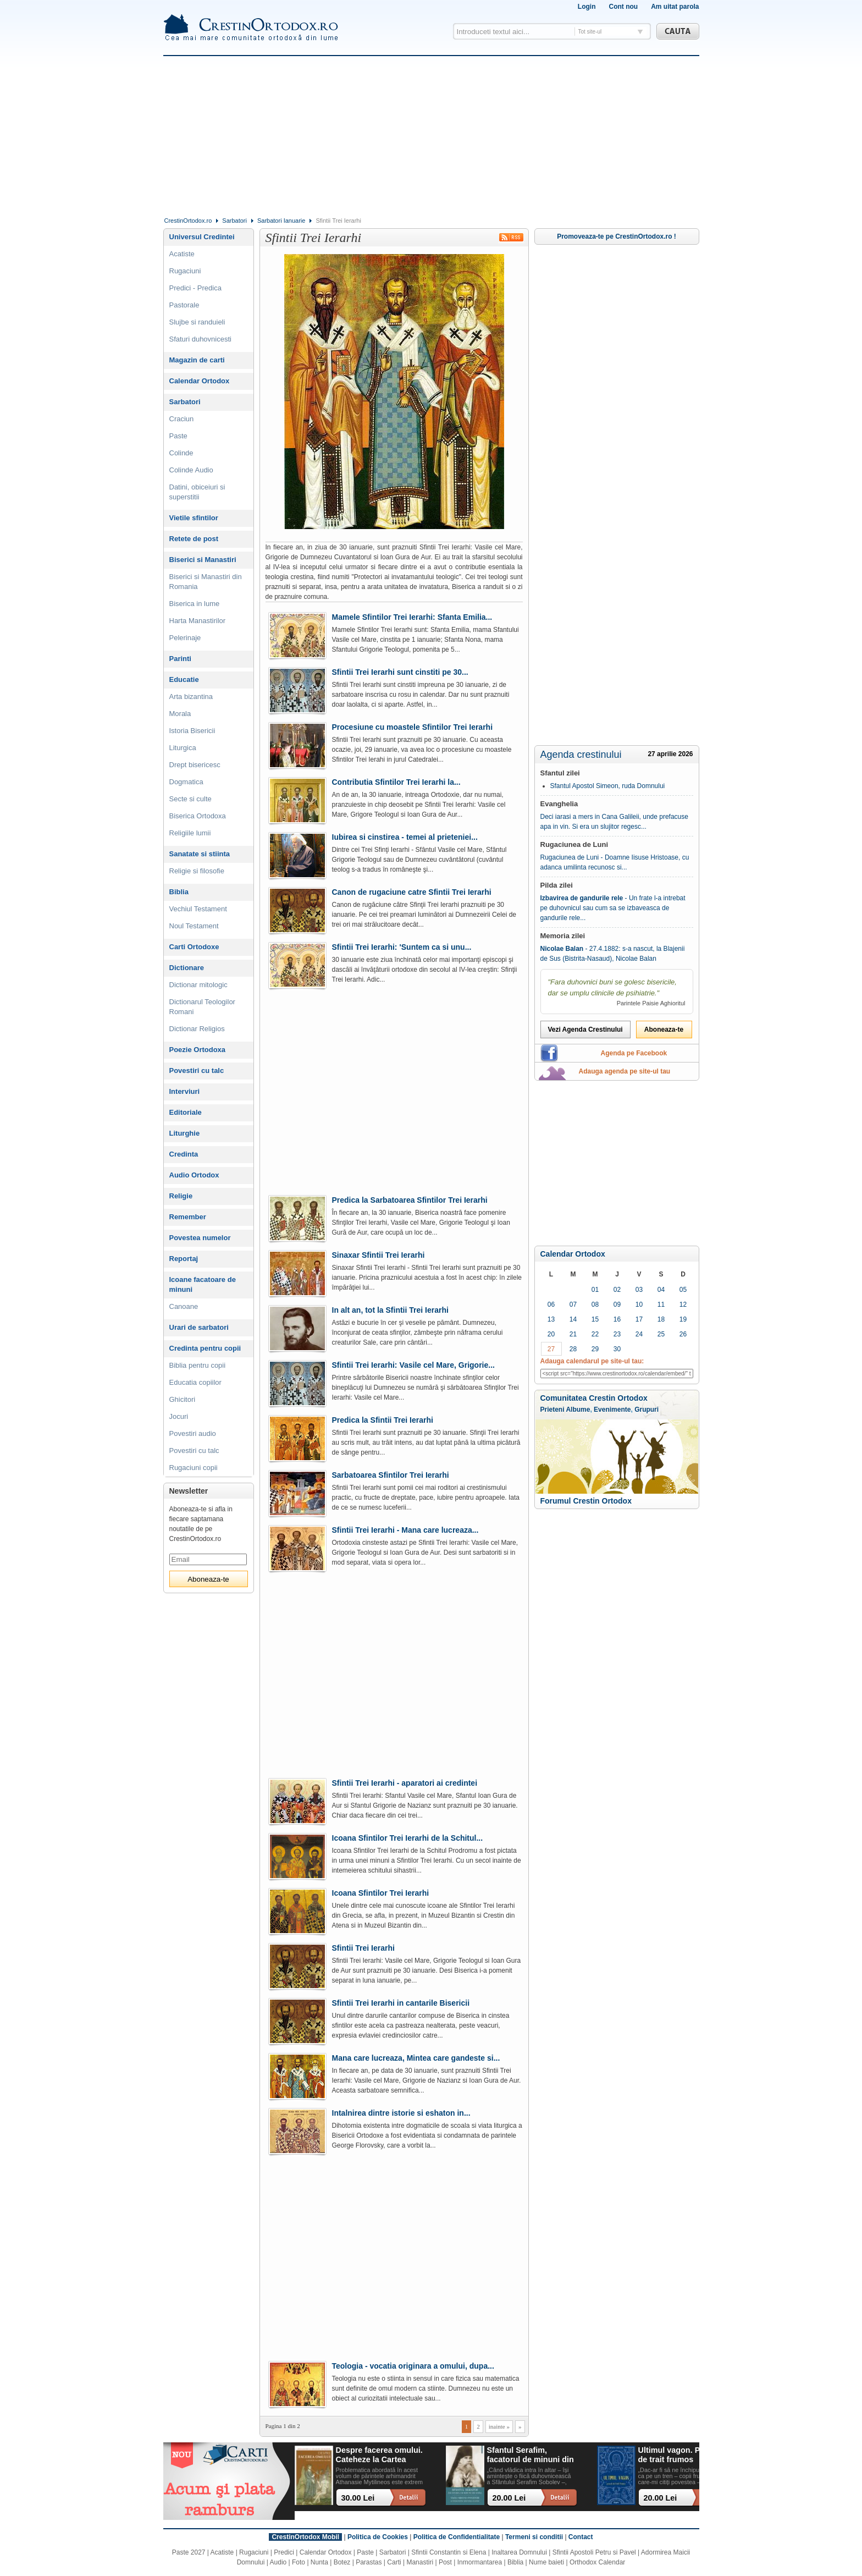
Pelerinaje (185, 638)
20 (551, 1334)
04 (661, 1289)
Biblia (179, 892)
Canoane (183, 1306)
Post (445, 2562)
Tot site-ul (590, 32)
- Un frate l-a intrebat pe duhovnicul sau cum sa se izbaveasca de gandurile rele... (613, 908)
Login (587, 6)
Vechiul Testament (198, 909)
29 (595, 1349)
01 (595, 1289)
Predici (284, 2552)
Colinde (181, 453)
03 (639, 1289)
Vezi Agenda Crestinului (585, 1029)
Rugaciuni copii (193, 1467)
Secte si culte (190, 799)
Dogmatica (186, 782)
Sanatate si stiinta (199, 854)
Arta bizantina (191, 696)
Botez (342, 2562)
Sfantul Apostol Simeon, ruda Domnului (607, 786)
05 (683, 1289)
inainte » (499, 2426)
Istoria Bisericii (192, 730)
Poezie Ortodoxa (197, 1049)
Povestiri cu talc (196, 1070)
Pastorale (184, 305)
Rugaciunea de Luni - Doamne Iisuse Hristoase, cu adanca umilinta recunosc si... (614, 862)
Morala (180, 713)
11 (661, 1304)
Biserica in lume (194, 603)
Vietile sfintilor (193, 518)
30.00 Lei (358, 2498)
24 (639, 1334)
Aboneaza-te (663, 1029)
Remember (187, 1217)
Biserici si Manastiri (202, 559)
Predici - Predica (195, 288)
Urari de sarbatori (199, 1327)
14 (573, 1319)
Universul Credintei (202, 237)
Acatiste (182, 254)
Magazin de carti (197, 360)
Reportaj (183, 1258)
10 (639, 1304)
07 (573, 1304)
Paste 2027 (189, 2552)
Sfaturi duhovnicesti (200, 339)
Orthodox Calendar (597, 2562)
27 (551, 1349)
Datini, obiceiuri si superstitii (197, 492)
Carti (394, 2562)
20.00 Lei (509, 2498)
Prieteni (552, 1409)
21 (573, 1334)
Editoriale (185, 1112)
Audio (278, 2562)
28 (573, 1349)
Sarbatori (234, 220)
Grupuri (646, 1409)
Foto (298, 2562)
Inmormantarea (479, 2562)
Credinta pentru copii (205, 1348)
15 (595, 1319)
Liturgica (182, 748)
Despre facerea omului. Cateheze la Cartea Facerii (379, 2455)
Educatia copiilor (195, 1382)
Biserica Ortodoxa (197, 816)
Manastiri (419, 2562)
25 (661, 1334)
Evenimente (612, 1409)
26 (683, 1334)
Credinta (183, 1154)
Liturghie (184, 1133)
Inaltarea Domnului (519, 2552)
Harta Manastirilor (197, 621)
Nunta (319, 2562)
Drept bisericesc (194, 765)
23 (617, 1334)
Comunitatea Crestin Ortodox (594, 1398)
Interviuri (184, 1091)
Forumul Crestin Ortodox (586, 1500)
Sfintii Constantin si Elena (448, 2552)
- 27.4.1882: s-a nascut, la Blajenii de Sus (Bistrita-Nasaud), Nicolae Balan (612, 953)
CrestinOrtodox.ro (188, 220)
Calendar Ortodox (572, 1254)
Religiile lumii (190, 833)
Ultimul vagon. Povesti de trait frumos (680, 2455)
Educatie (184, 679)
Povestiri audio (192, 1433)
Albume (578, 1409)
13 (551, 1319)
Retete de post (194, 539)
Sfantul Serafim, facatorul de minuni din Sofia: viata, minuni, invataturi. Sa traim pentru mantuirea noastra (530, 2455)
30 (617, 1349)
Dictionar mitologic (198, 985)
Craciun (181, 419)
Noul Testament (194, 926)
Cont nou (623, 6)
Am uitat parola (675, 6)
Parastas (369, 2562)
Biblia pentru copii (197, 1365)
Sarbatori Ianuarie (281, 220)
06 (551, 1304)
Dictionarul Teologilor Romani (202, 1007)
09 (617, 1304)
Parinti (180, 658)
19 (683, 1319)
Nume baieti (546, 2562)
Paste (178, 436)
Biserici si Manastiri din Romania (205, 582)
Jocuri (179, 1416)
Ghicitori (182, 1399)
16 (617, 1319)
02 (617, 1289)
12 (683, 1304)
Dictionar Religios (197, 1029)
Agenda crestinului (581, 754)
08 (595, 1304)
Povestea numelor (200, 1238)
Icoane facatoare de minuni (202, 1284)
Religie (181, 1196)
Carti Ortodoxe (194, 947)
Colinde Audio (191, 470)
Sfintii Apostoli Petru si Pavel (594, 2552)
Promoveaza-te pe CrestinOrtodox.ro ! (616, 236)
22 (595, 1334)
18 (661, 1319)
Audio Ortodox (194, 1175)
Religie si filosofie (196, 871)
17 (639, 1319)
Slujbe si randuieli (197, 322)
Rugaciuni (185, 271)
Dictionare (187, 968)
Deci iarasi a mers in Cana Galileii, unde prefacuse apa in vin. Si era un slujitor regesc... (614, 821)
